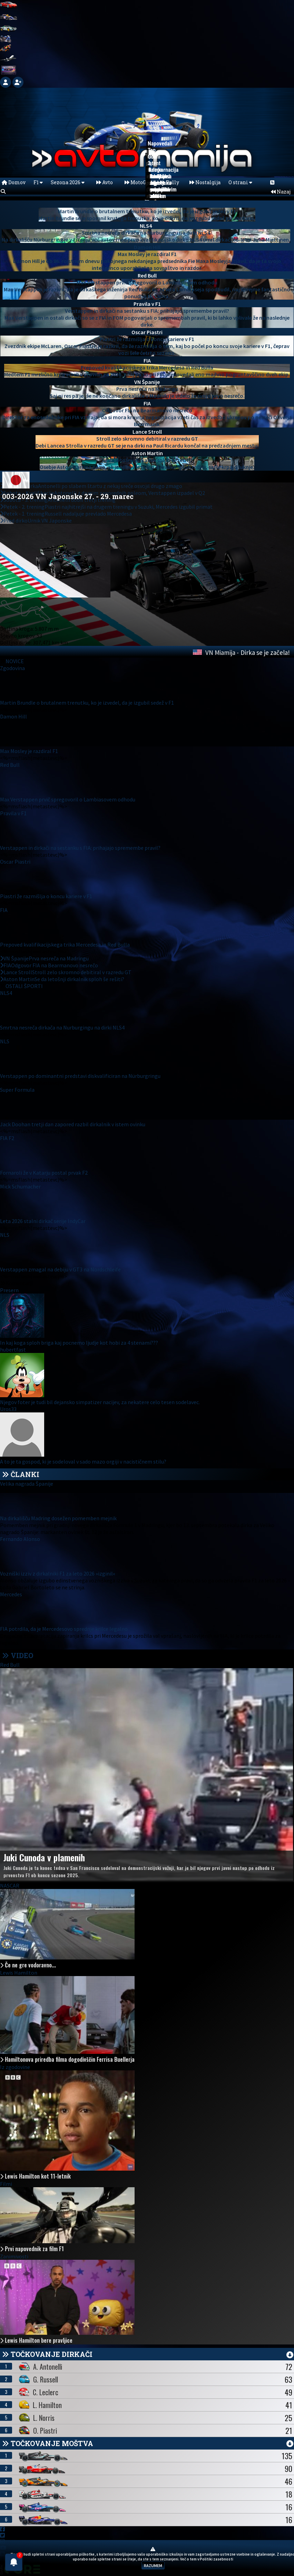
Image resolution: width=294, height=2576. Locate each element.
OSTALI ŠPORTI (24, 986)
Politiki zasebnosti (216, 2559)
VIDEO (17, 1655)
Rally (169, 182)
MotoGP (137, 182)
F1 (38, 182)
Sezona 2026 (68, 182)
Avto (104, 182)
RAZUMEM (153, 2565)
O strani (240, 182)
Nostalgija (204, 182)
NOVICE (15, 661)
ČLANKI (25, 1474)
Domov (14, 182)
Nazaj (281, 191)
